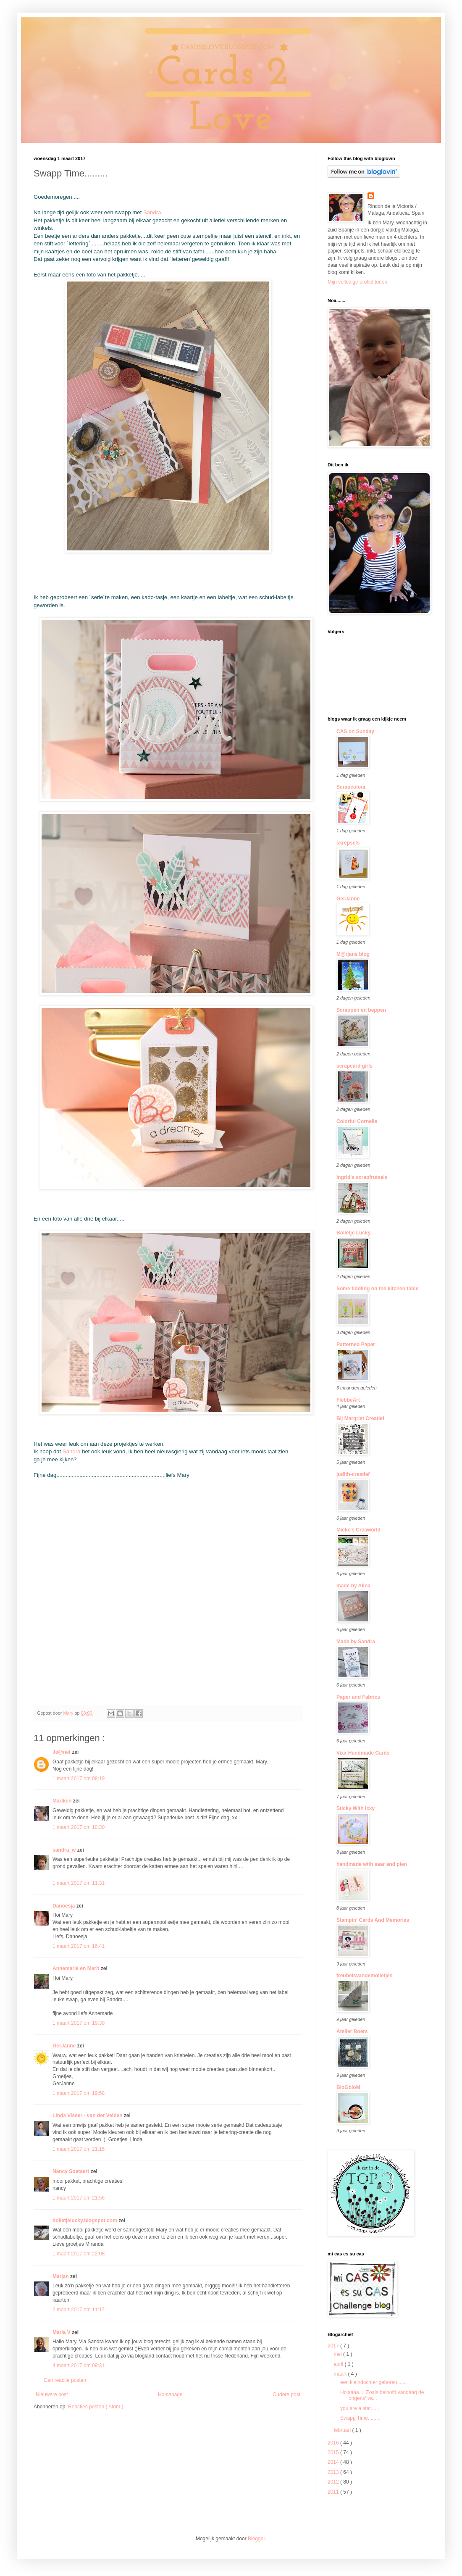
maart (340, 2374)
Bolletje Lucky (353, 1233)
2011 (334, 2492)
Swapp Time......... (360, 2418)
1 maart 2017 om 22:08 (78, 2254)
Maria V (62, 2332)
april (338, 2364)
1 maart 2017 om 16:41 (78, 1946)
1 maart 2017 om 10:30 (78, 1827)
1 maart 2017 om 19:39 (78, 2023)
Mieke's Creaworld (358, 1530)
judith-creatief (353, 1474)
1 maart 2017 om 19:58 (78, 2093)
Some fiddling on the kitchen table (377, 1289)
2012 (334, 2482)
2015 (334, 2452)
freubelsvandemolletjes (364, 1976)
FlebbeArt (348, 1400)
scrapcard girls (354, 1066)
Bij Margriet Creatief (360, 1418)
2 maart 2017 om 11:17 (78, 2310)
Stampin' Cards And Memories (372, 1920)
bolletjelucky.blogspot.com (85, 2220)
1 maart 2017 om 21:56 (78, 2198)
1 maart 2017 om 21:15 (78, 2149)
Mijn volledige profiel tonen (357, 282)
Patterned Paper (355, 1344)
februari (342, 2430)
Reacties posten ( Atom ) (95, 2407)
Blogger (256, 2539)
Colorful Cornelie (356, 1121)
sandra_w (64, 1850)
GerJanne (64, 2046)
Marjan (61, 2276)
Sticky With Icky (355, 1808)
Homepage (170, 2394)
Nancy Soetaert (71, 2171)
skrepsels (348, 843)
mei (338, 2354)
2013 (334, 2472)
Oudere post (286, 2394)
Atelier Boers (352, 2031)
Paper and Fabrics (358, 1697)
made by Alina (353, 1586)
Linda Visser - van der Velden (88, 2115)
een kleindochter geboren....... (373, 2382)
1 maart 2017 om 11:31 (78, 1883)
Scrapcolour (351, 787)
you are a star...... (359, 2408)
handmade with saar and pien (371, 1864)
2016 (334, 2443)
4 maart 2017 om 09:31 (78, 2365)
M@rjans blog (353, 954)
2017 (334, 2346)
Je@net (62, 1752)
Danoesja (64, 1906)
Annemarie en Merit (76, 1968)
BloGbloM (348, 2087)
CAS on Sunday (355, 731)
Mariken (62, 1801)
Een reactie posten (65, 2380)
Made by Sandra (355, 1642)
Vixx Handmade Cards (363, 1753)
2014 (334, 2462)
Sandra (152, 212)
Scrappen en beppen (361, 1010)
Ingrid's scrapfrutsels (362, 1177)
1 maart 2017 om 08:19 (78, 1778)
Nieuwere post (52, 2394)
